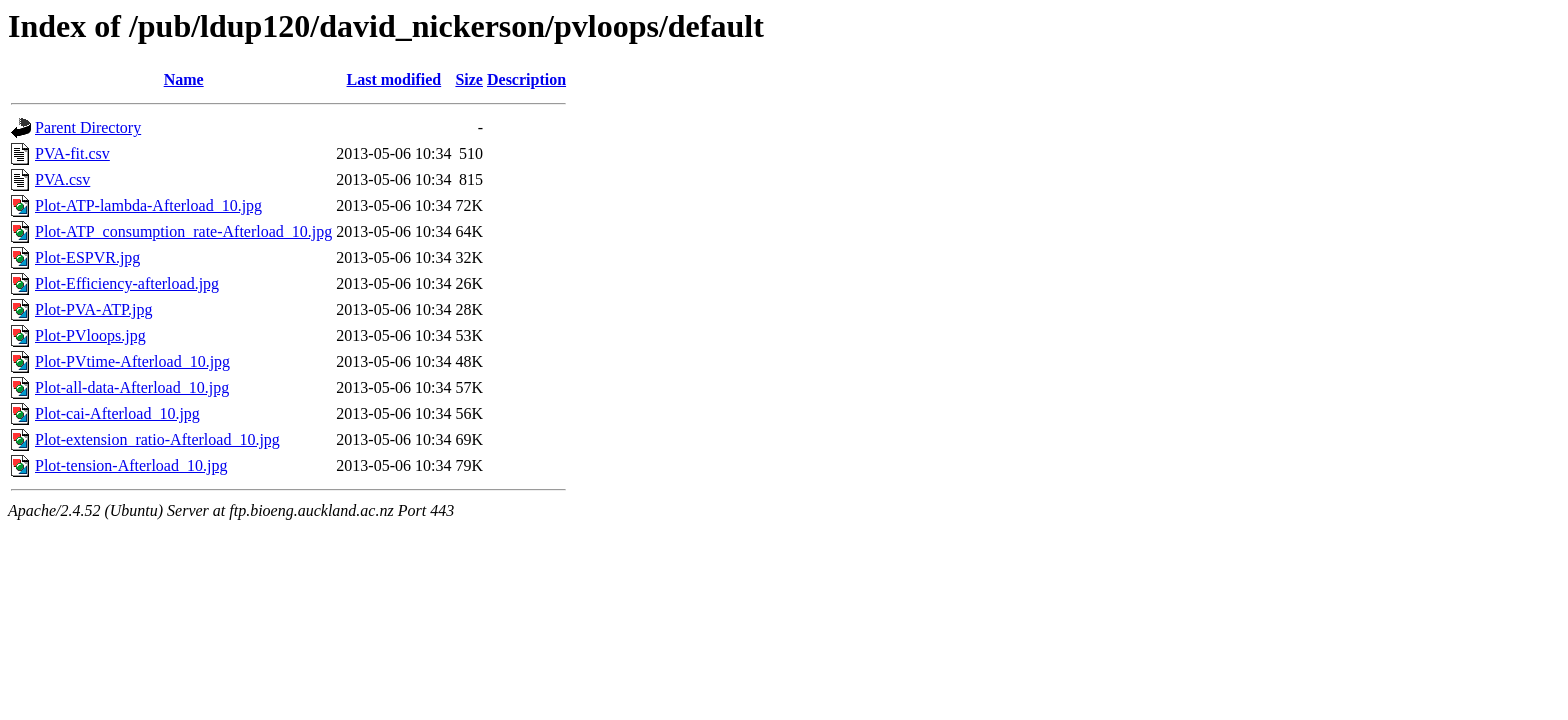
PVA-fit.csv (72, 153)
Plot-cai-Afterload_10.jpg (117, 413)
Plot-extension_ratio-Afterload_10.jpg (157, 439)
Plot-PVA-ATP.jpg (94, 309)
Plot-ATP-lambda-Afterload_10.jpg (148, 205)
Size (469, 79)
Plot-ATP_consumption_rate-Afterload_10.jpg (183, 231)
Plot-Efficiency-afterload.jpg (127, 283)
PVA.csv (62, 179)
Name (184, 79)
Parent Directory (88, 127)
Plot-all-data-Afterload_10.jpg (132, 387)
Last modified (394, 79)
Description (526, 79)
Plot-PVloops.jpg (90, 335)
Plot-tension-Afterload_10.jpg (131, 465)
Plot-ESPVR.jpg (87, 257)
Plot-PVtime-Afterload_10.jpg (132, 361)
